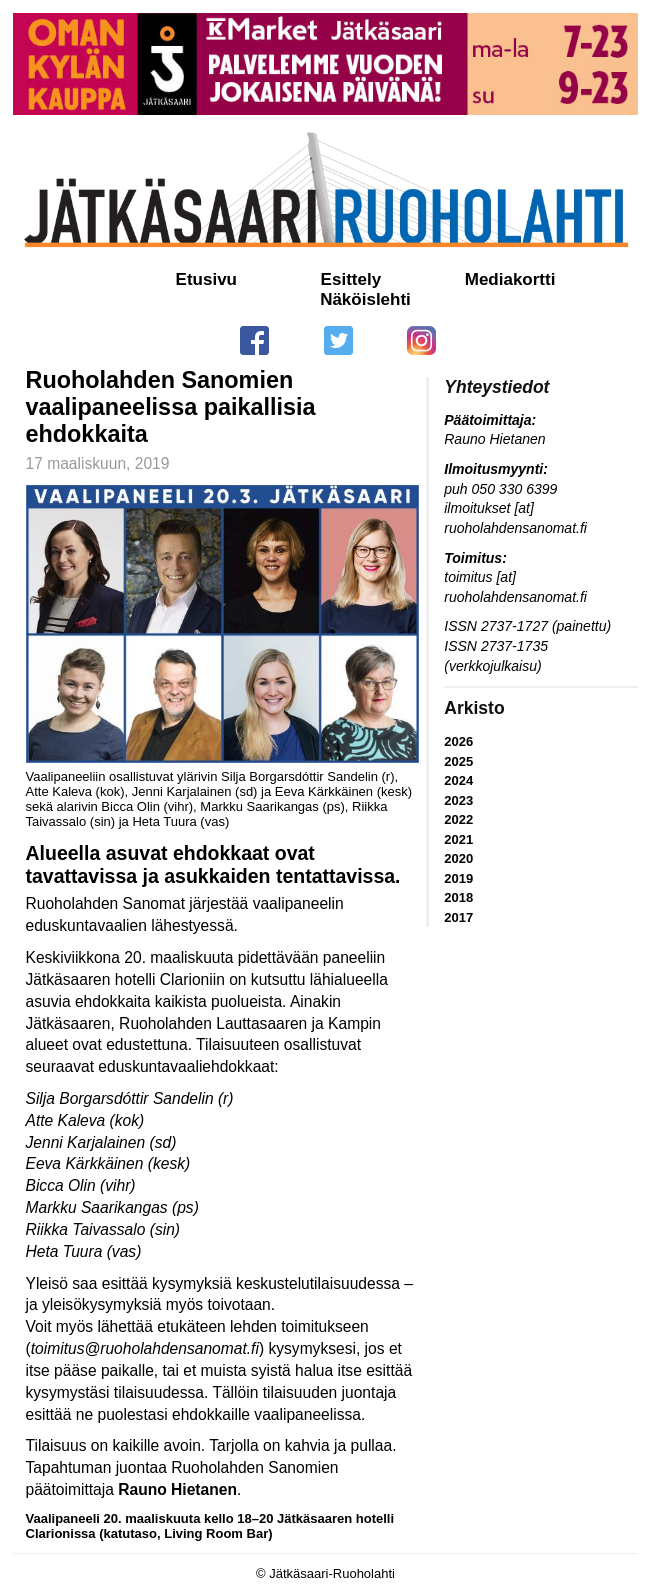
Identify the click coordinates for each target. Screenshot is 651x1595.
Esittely (351, 279)
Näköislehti (365, 299)
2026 (458, 741)
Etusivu (206, 279)
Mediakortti (510, 279)
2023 (458, 800)
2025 (458, 761)
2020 (458, 858)
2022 (458, 819)
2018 (458, 897)
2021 (458, 839)
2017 (458, 917)
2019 (458, 878)
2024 (458, 780)
